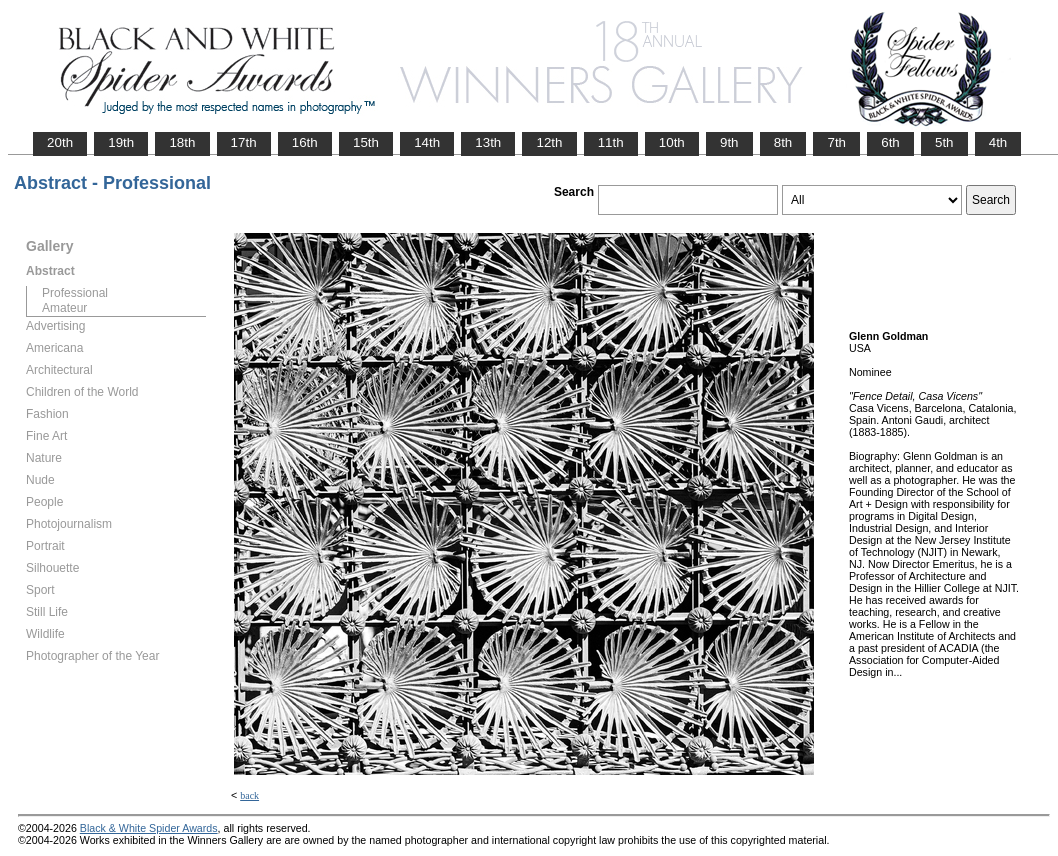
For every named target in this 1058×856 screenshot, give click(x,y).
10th (672, 142)
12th (549, 142)
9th (729, 142)
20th (60, 142)
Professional (75, 293)
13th (488, 142)
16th (305, 142)
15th (366, 142)
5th (944, 142)
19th (121, 142)
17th (244, 142)
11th (611, 142)
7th (836, 142)
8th (783, 142)
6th (890, 142)
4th (998, 142)
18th (182, 142)
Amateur (64, 308)
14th (427, 142)
